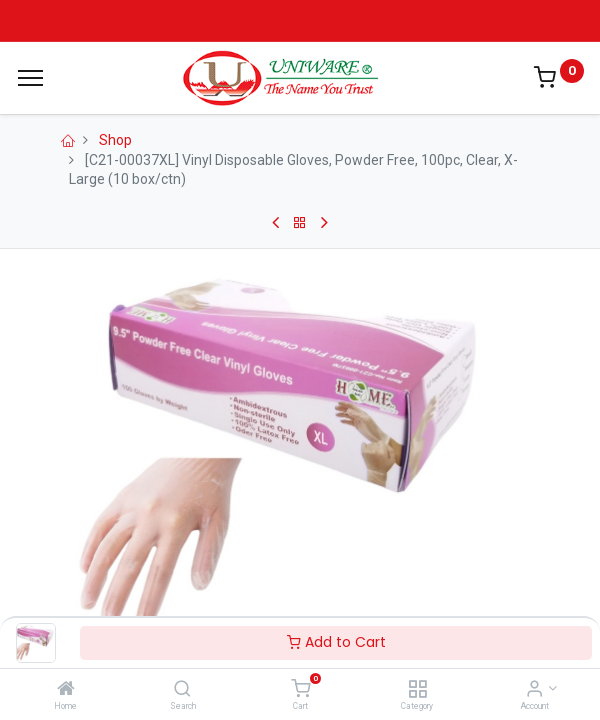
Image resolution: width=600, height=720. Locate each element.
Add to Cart (336, 642)
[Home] (66, 690)
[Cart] (300, 690)
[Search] (182, 690)
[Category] (417, 690)
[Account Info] (534, 690)
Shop (115, 140)
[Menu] (30, 78)
